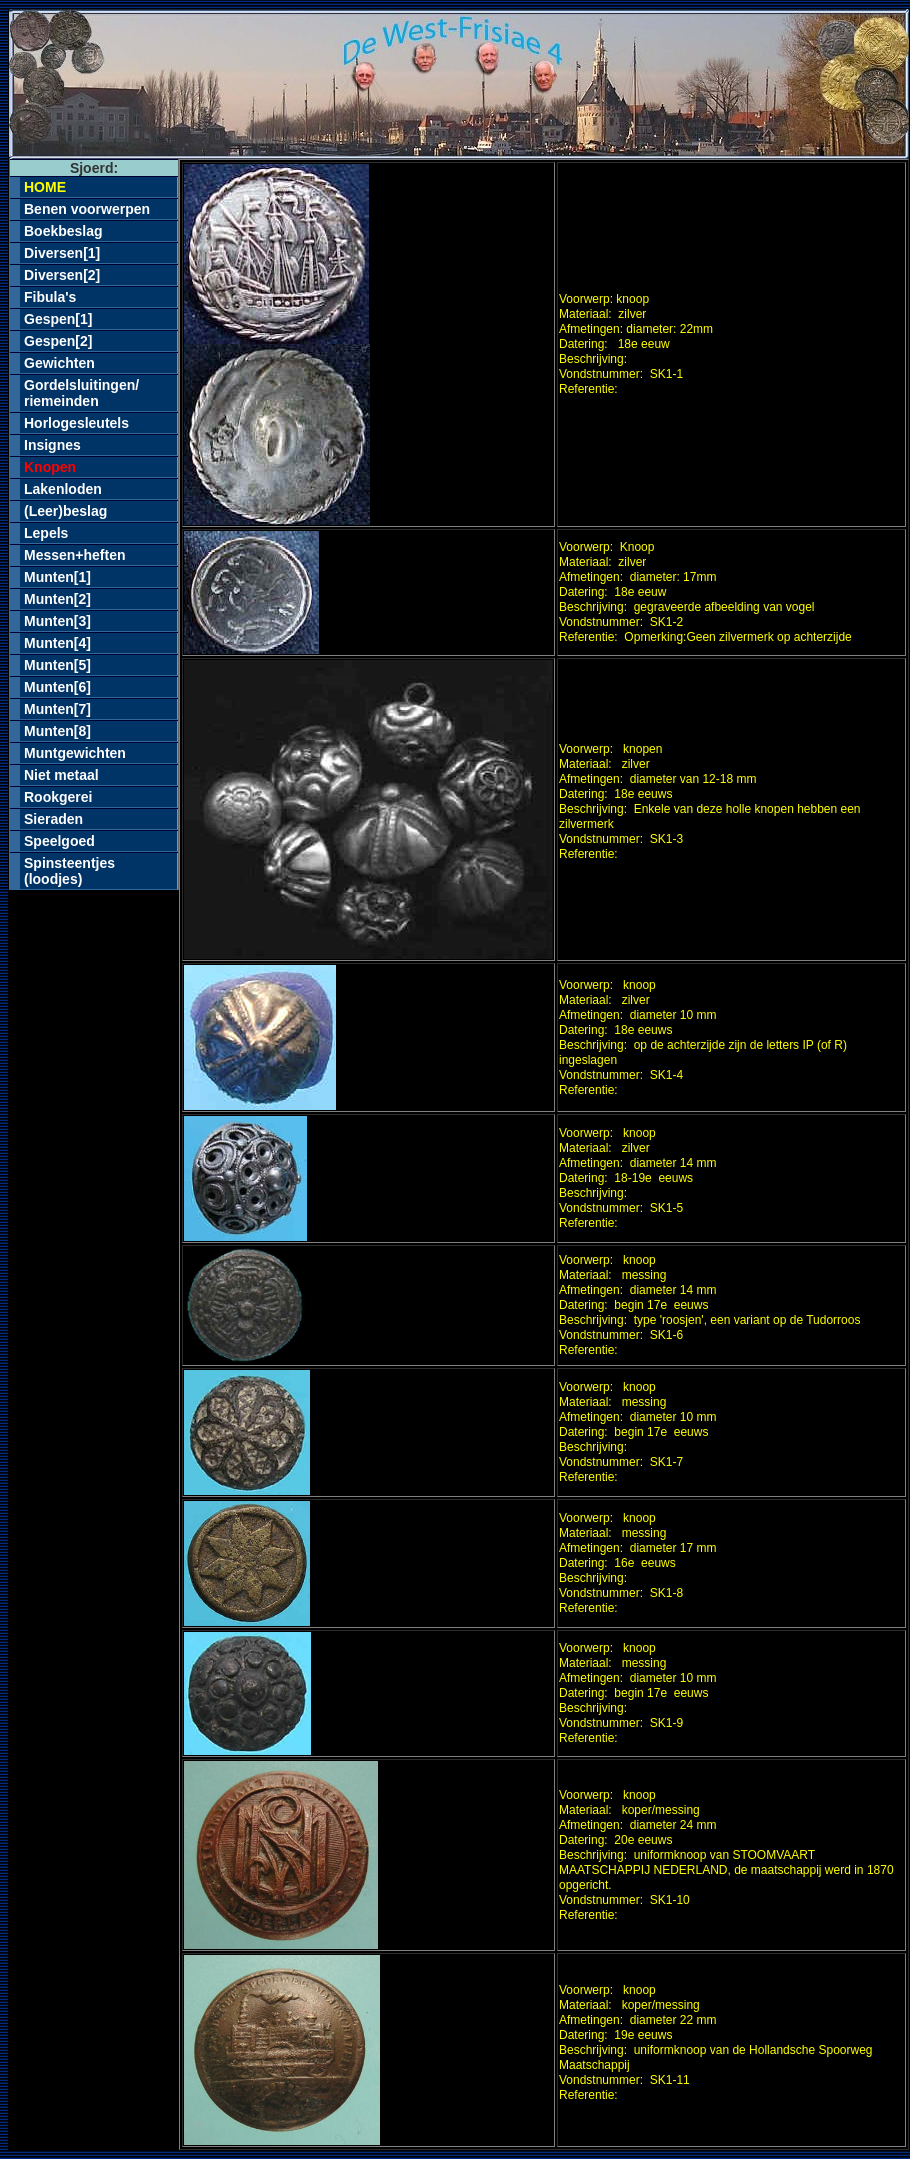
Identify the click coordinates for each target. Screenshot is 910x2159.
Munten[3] (57, 621)
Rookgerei (58, 797)
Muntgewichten (75, 753)
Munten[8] (57, 731)
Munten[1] (57, 577)
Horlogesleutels (76, 423)
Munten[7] (57, 709)
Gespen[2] (58, 341)
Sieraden (53, 819)
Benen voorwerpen (87, 209)
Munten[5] (57, 665)
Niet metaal (61, 775)
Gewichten (59, 363)
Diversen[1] (62, 253)
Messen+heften (75, 555)
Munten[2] (57, 599)
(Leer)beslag (65, 511)
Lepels (46, 533)
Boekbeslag (63, 231)
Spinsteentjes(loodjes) (69, 871)
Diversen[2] (62, 275)
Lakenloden (63, 489)
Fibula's (50, 297)
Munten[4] (57, 643)
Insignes (52, 445)
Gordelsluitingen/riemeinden (81, 393)
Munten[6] (57, 687)
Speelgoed (59, 841)
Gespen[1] (58, 319)
